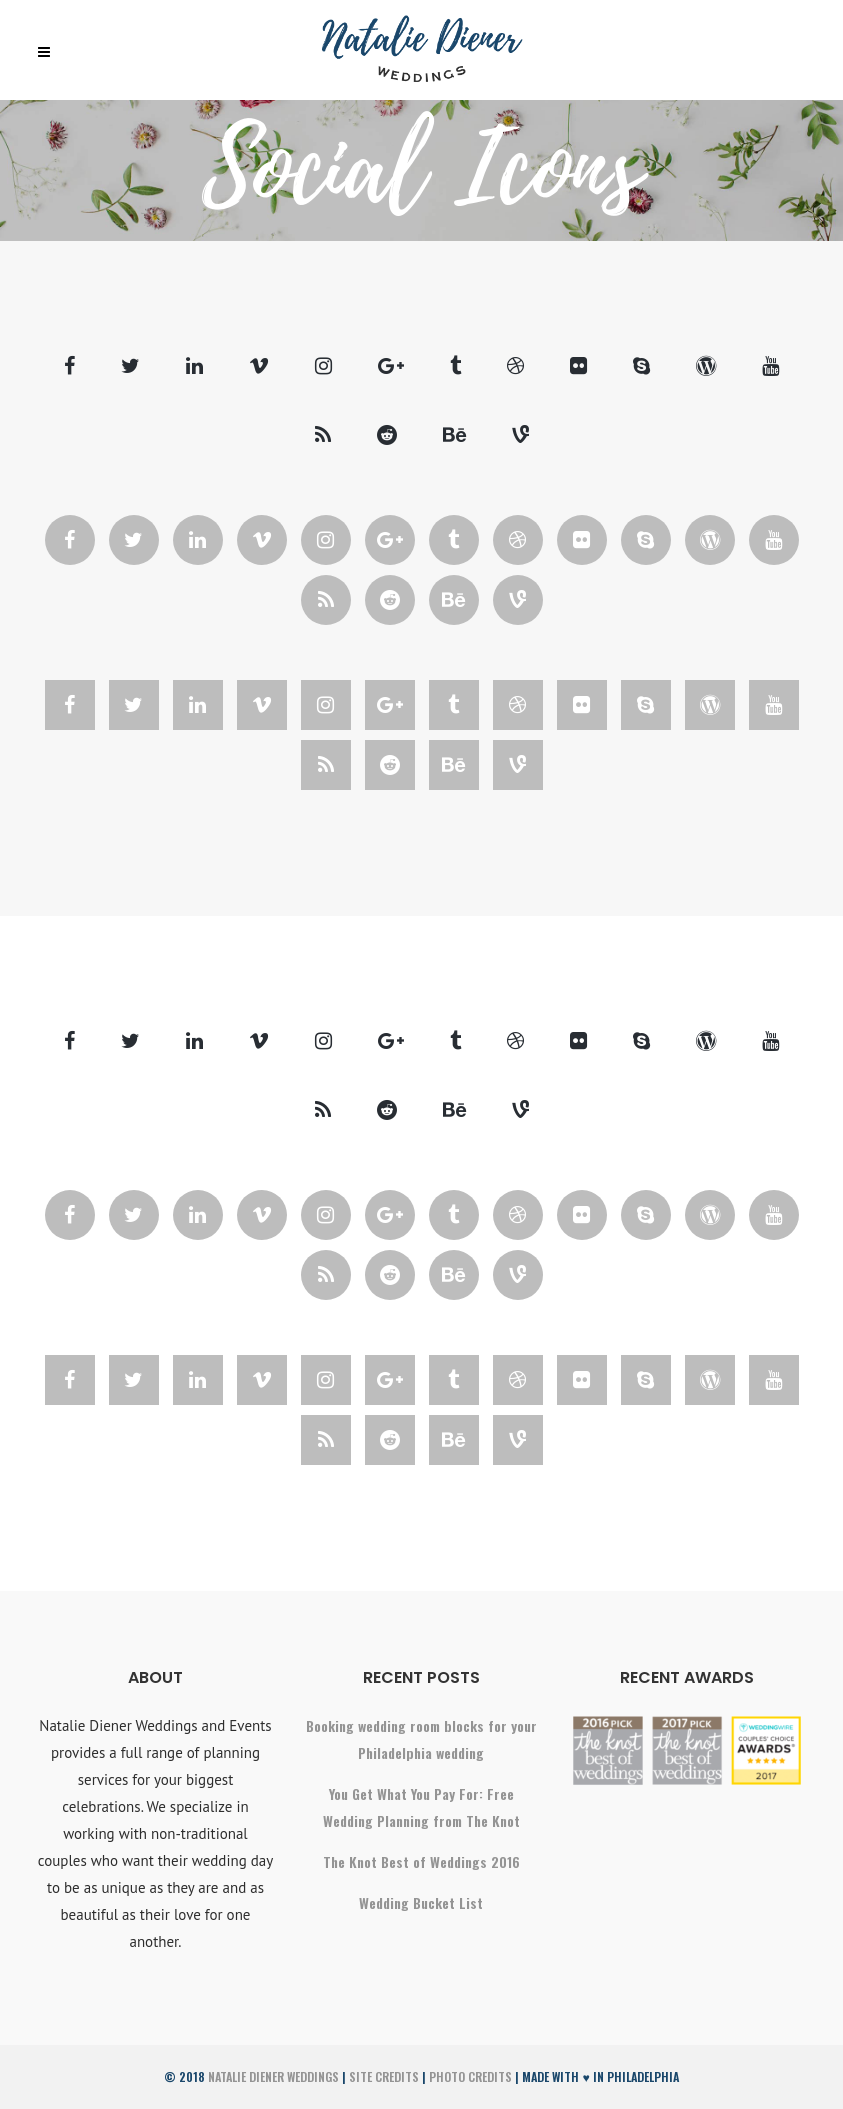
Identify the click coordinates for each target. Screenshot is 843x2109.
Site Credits (384, 2076)
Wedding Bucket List (421, 1902)
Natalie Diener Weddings (273, 2076)
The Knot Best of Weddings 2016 (421, 1861)
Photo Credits (470, 2076)
